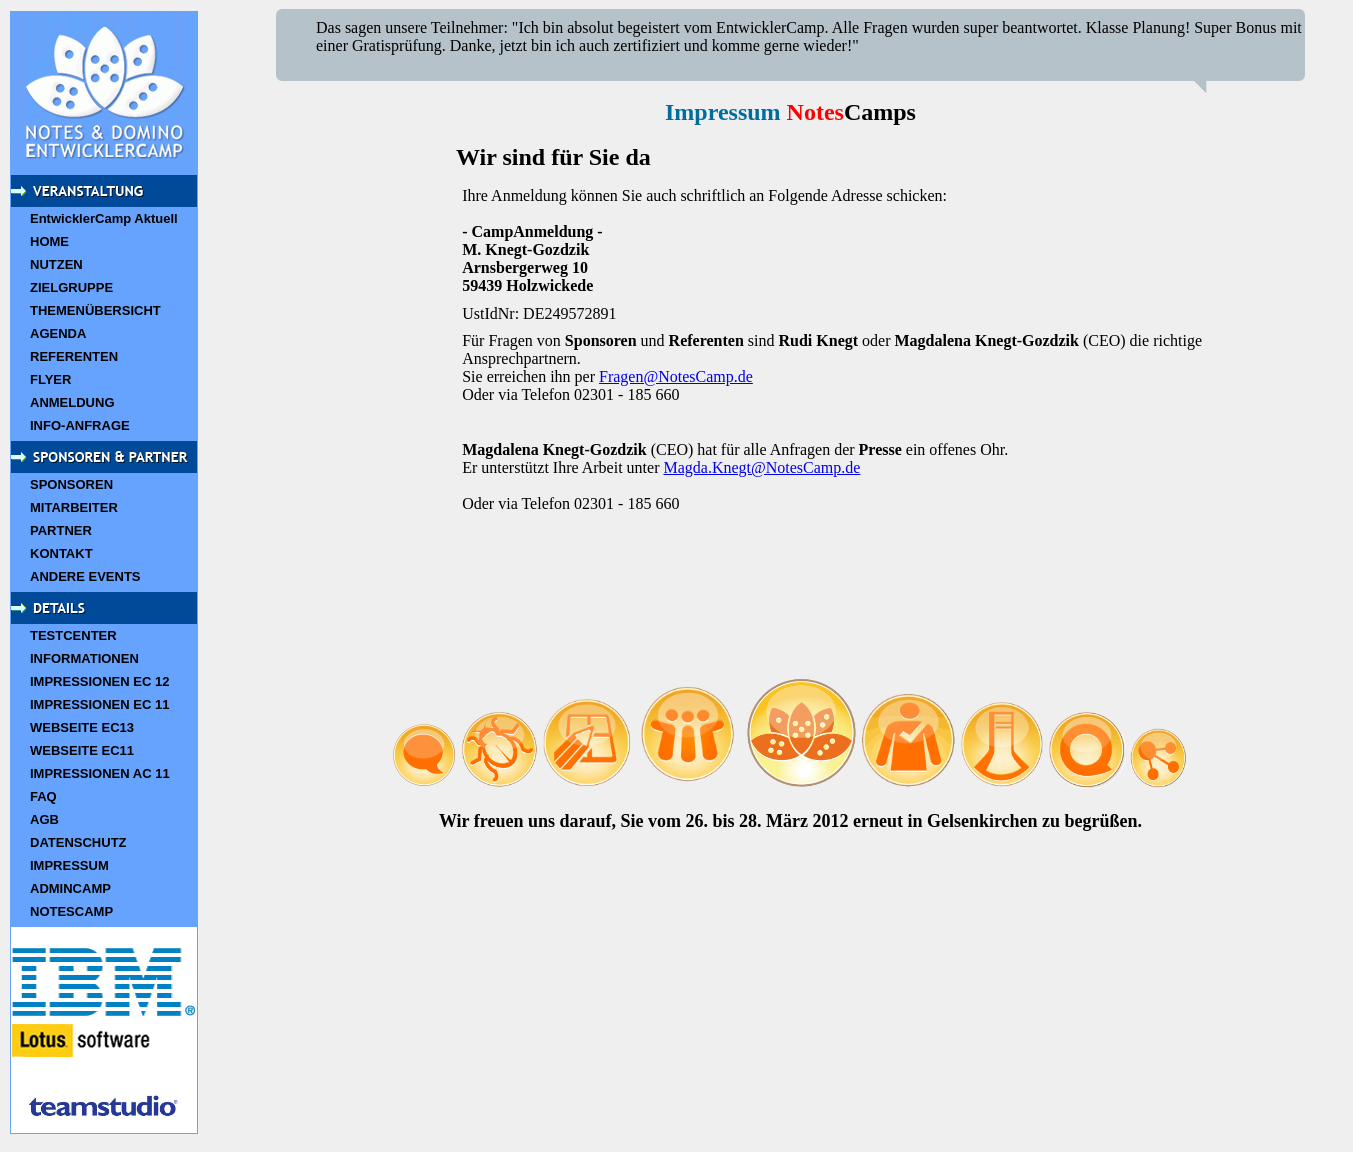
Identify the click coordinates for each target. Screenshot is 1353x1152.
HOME (49, 241)
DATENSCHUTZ (78, 842)
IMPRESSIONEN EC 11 (99, 704)
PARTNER (61, 530)
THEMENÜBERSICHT (95, 310)
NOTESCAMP (71, 911)
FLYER (50, 379)
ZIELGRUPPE (71, 287)
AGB (44, 819)
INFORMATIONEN (84, 658)
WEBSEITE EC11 (82, 750)
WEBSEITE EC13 (82, 727)
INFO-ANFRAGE (80, 425)
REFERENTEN (74, 356)
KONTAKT (61, 553)
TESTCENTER (73, 635)
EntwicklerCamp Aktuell (104, 218)
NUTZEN (56, 264)
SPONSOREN (71, 484)
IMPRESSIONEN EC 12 (99, 681)
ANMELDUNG (72, 402)
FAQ (43, 796)
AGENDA (58, 333)
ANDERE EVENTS (85, 576)
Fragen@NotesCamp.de (676, 376)
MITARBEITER (74, 507)
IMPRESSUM (69, 865)
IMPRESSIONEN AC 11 (100, 773)
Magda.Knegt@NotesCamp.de (761, 467)
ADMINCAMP (70, 888)
